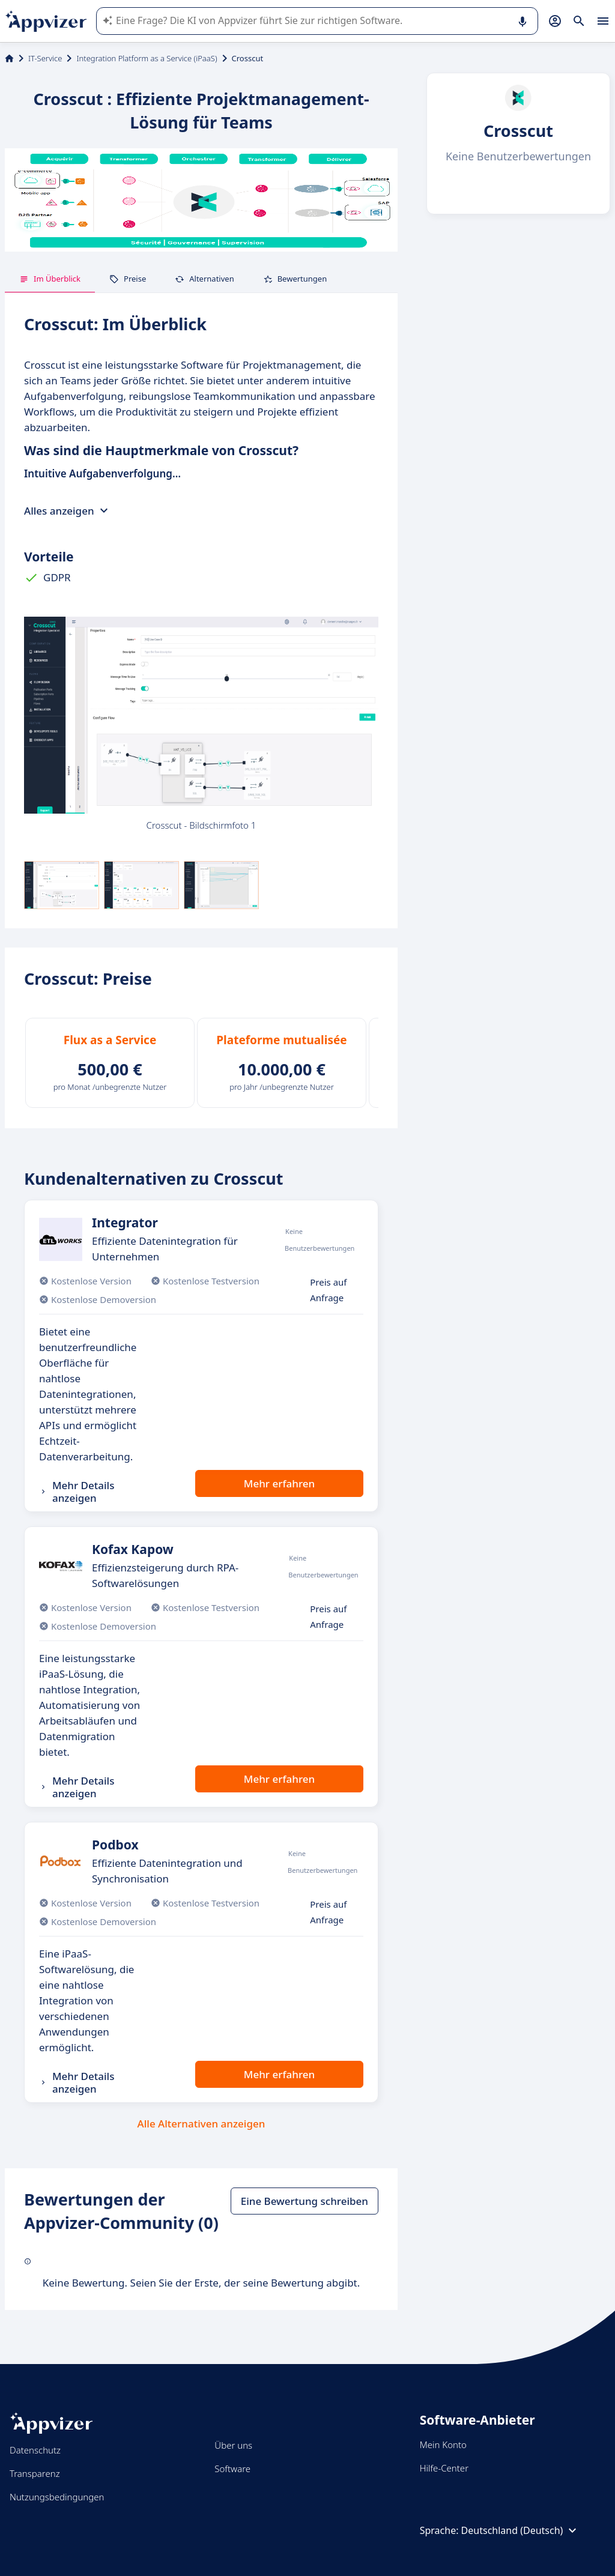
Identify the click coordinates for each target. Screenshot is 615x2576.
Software (232, 2469)
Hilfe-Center (444, 2468)
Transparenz (35, 2473)
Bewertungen (295, 278)
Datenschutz (35, 2450)
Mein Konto (443, 2444)
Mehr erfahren (279, 1483)
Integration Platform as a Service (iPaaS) (146, 58)
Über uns (233, 2445)
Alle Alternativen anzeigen (201, 2123)
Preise (127, 278)
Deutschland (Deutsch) (520, 2530)
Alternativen (204, 278)
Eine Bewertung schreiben (304, 2201)
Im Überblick (49, 278)
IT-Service (45, 58)
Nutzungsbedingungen (57, 2497)
